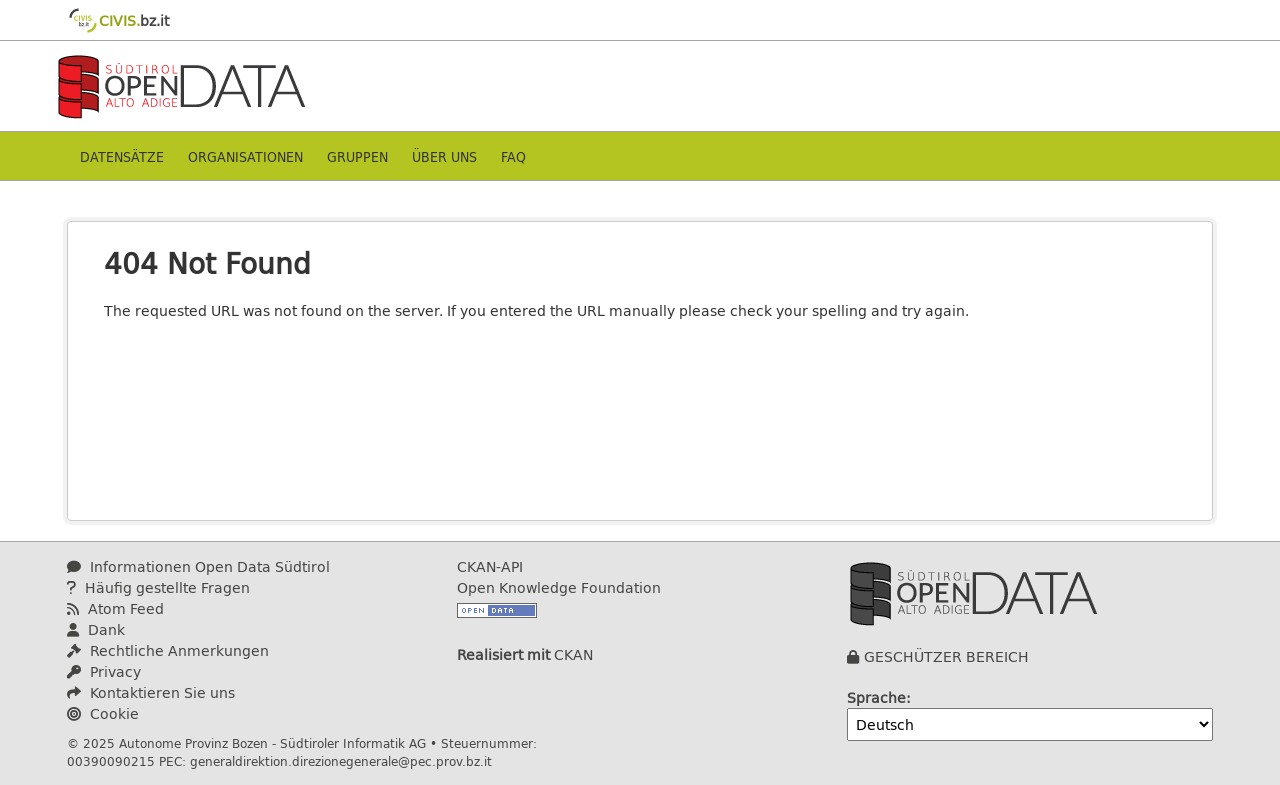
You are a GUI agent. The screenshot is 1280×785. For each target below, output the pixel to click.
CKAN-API (490, 566)
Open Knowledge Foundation (559, 587)
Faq (513, 156)
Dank (96, 629)
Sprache (876, 697)
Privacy (104, 671)
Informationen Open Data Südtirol (198, 566)
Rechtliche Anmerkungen (168, 650)
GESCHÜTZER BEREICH (946, 656)
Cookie (103, 713)
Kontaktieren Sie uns (151, 692)
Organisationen (245, 156)
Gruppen (357, 156)
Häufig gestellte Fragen (158, 587)
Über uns (444, 156)
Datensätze (122, 156)
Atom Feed (115, 608)
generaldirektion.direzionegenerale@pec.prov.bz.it (341, 761)
